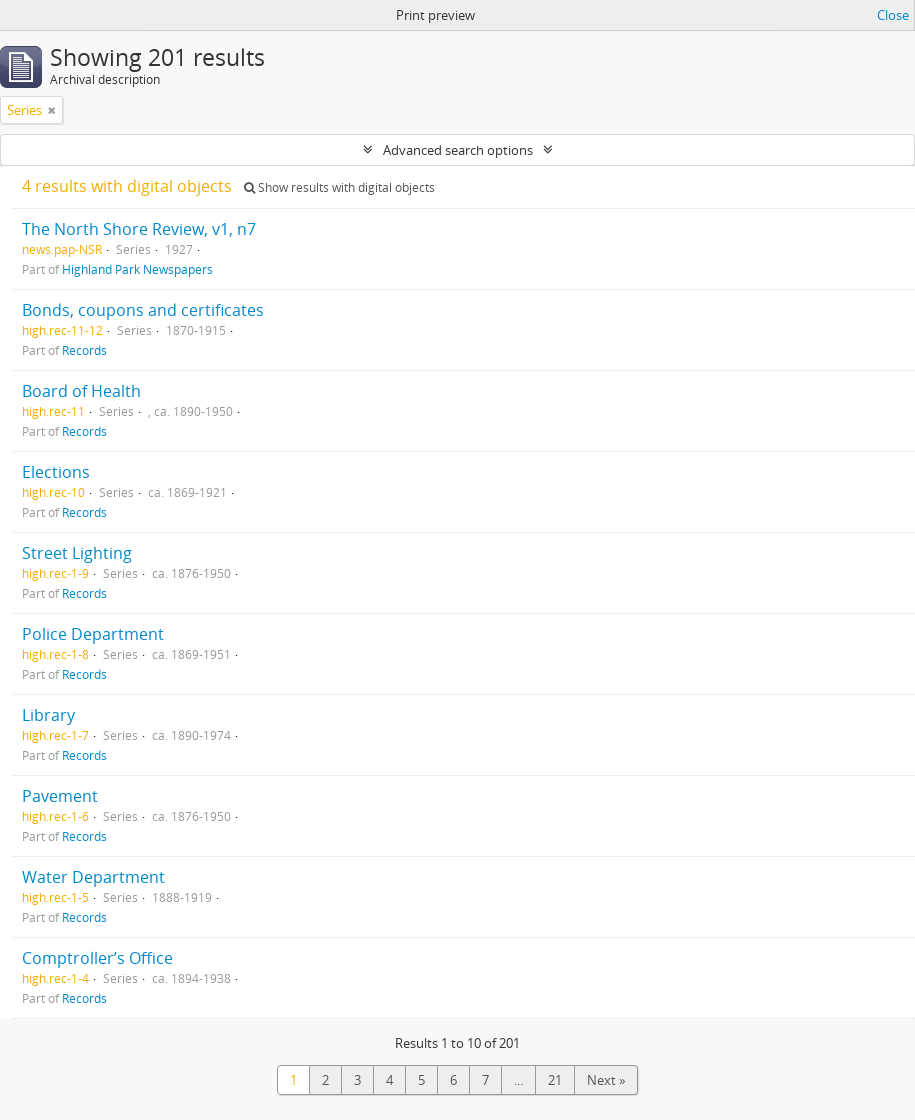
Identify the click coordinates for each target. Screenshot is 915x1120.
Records (84, 350)
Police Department (93, 634)
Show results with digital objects (339, 187)
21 (555, 1080)
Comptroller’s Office (97, 958)
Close (893, 15)
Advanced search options (458, 150)
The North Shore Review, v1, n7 (139, 229)
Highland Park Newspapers (137, 269)
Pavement (60, 796)
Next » (606, 1080)
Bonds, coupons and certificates (143, 310)
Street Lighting (77, 553)
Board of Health (81, 391)
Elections (56, 472)
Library (48, 715)
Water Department (93, 877)
